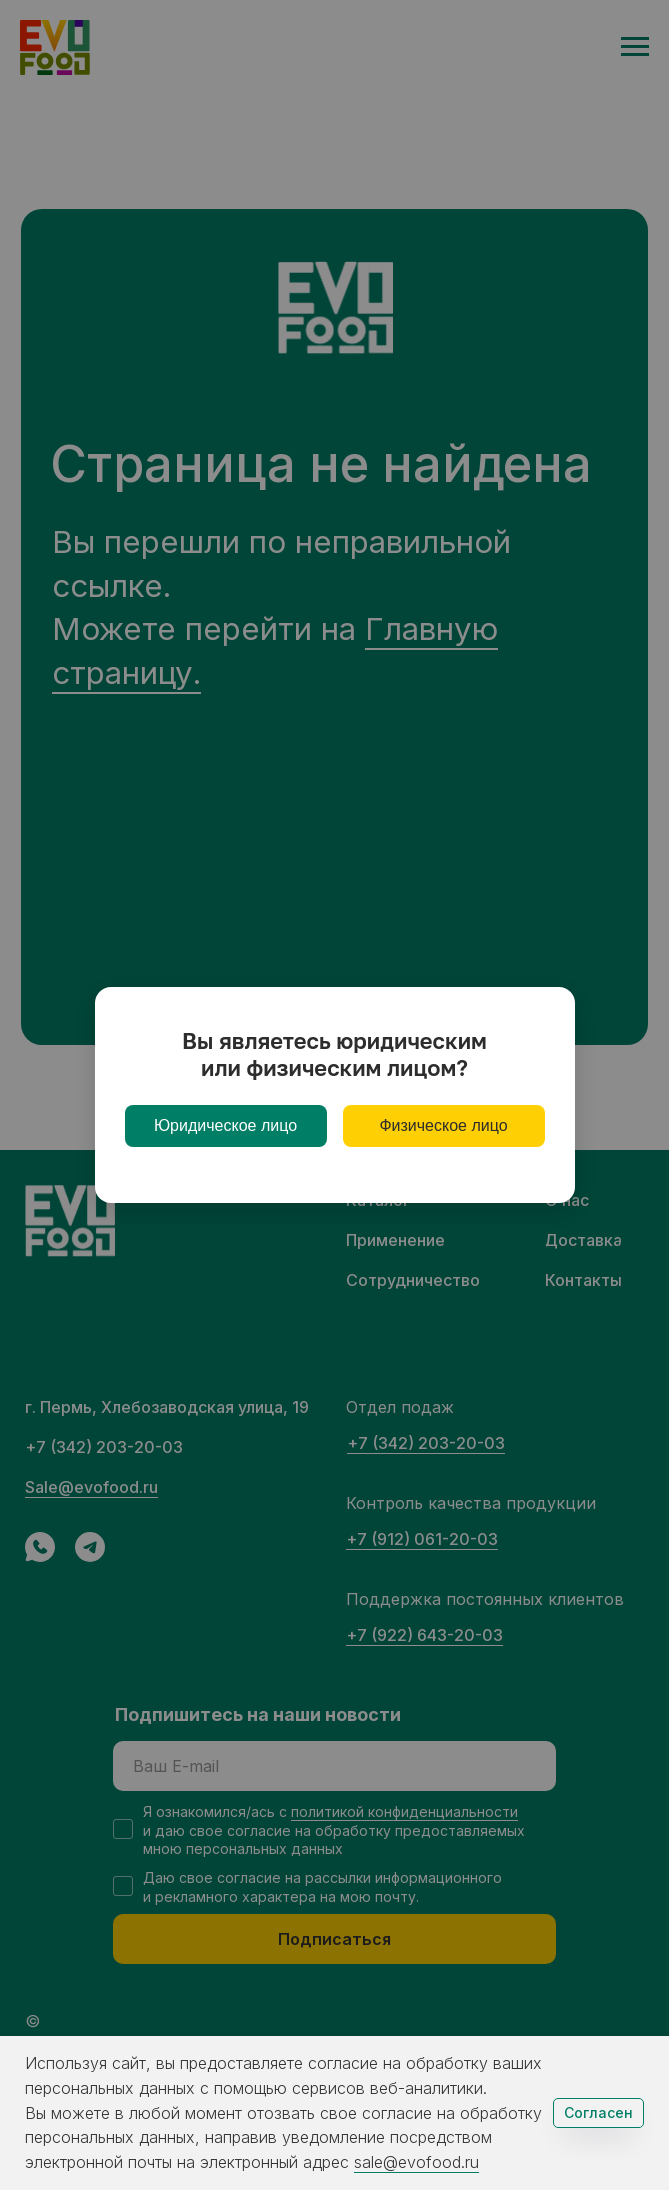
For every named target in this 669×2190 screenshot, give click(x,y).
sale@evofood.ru (416, 2162)
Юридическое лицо (225, 1125)
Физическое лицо (443, 1125)
